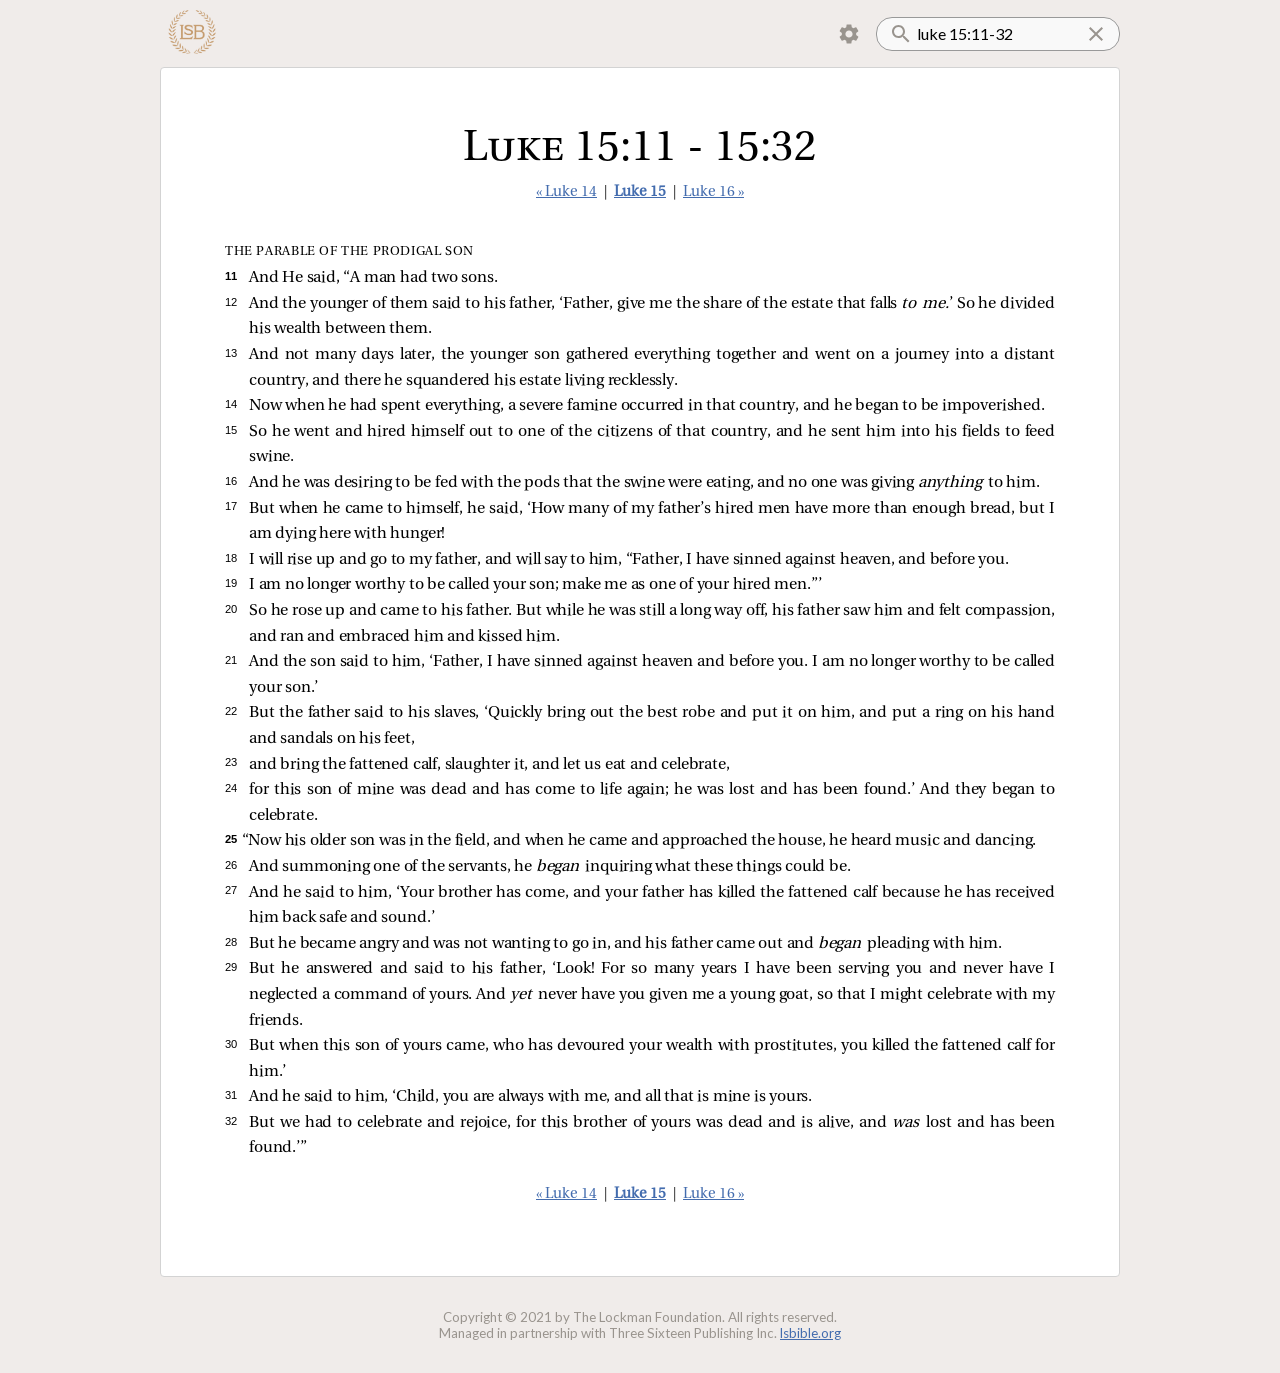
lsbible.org (810, 1333)
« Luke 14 (566, 192)
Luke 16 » (713, 192)
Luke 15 (640, 192)
